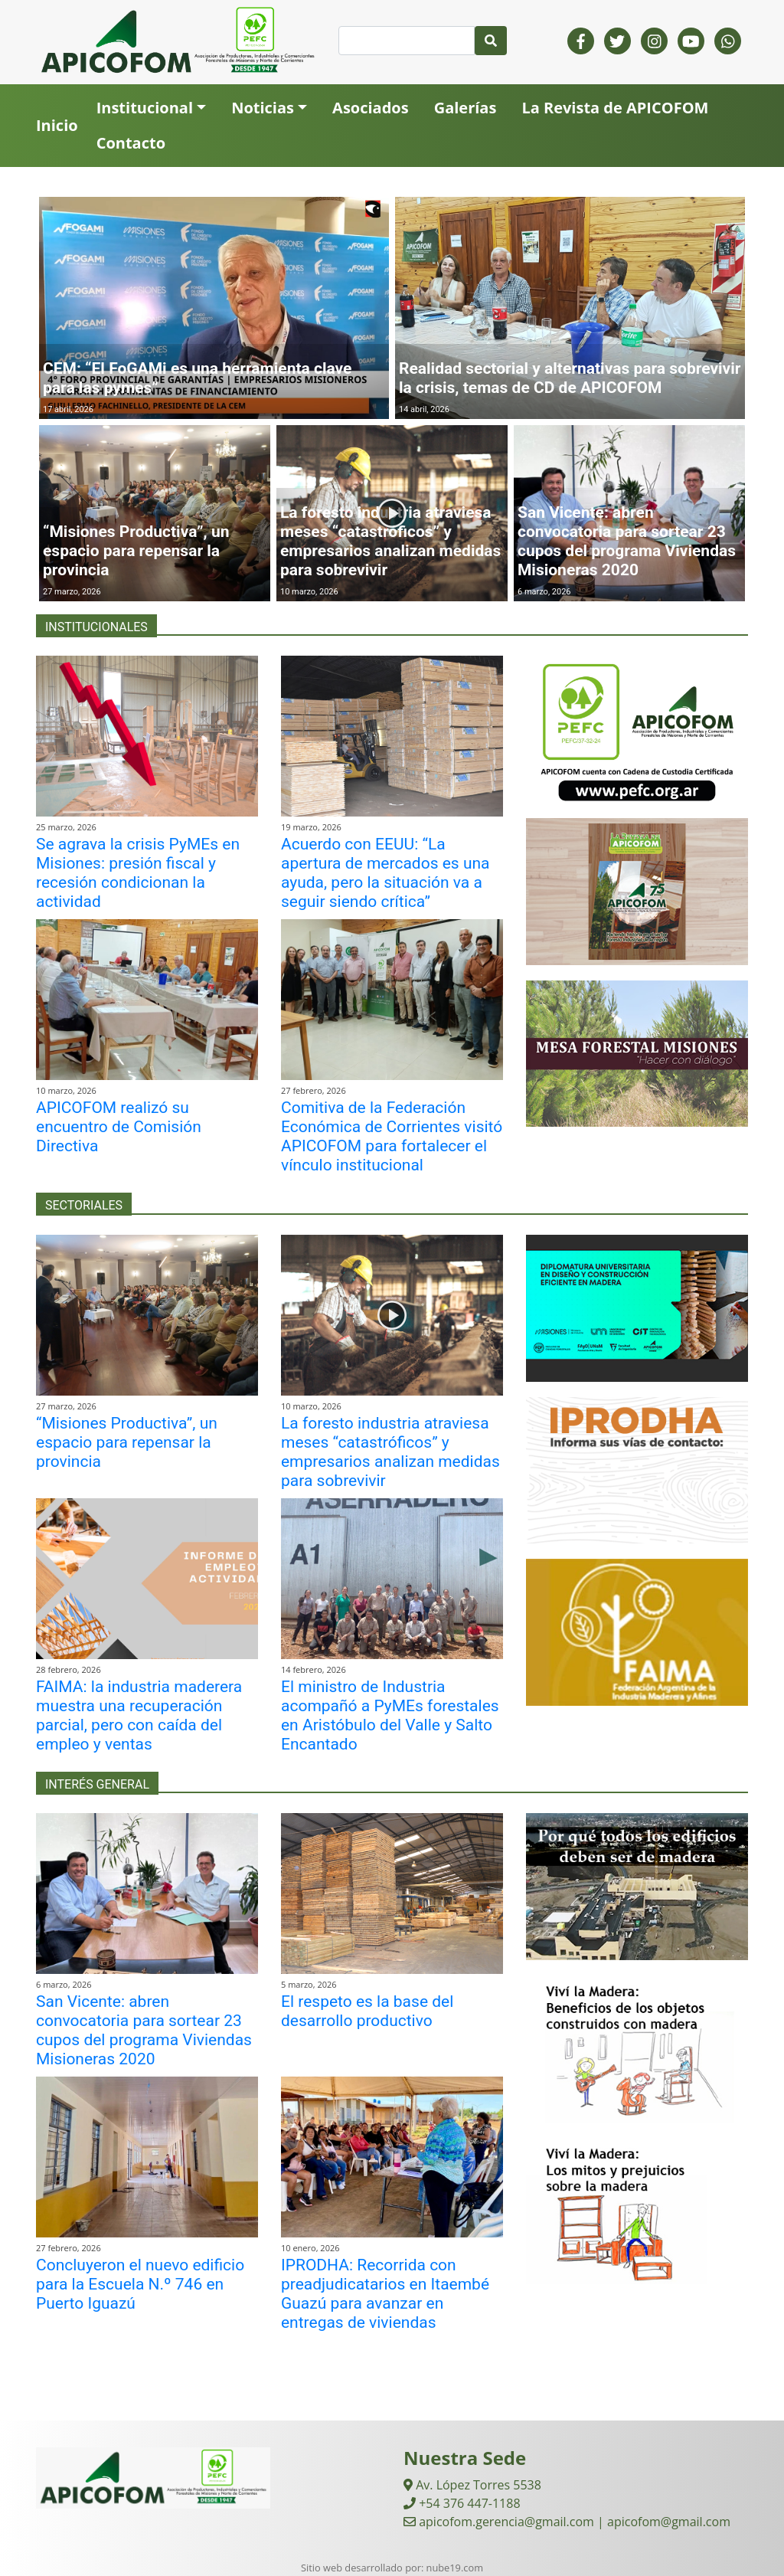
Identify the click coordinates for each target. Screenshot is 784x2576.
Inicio (57, 125)
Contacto (130, 143)
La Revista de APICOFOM (614, 107)
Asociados (370, 107)
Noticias (262, 107)
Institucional (144, 107)
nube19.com (454, 2567)
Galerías (465, 107)
